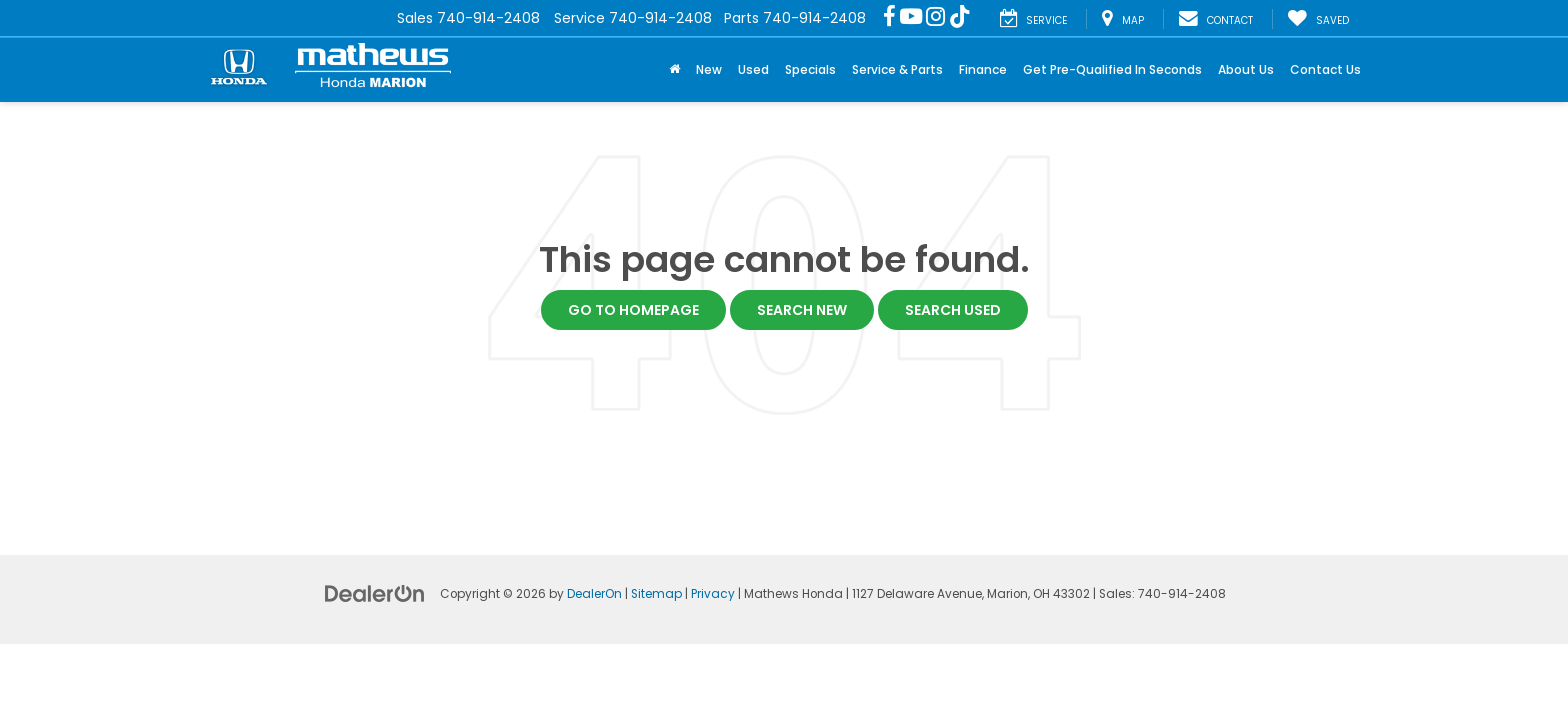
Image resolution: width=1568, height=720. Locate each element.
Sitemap (656, 594)
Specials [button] (810, 69)
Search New (802, 310)
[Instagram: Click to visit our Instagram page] (935, 18)
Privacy (713, 594)
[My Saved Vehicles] (1318, 19)
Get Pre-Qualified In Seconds (1112, 69)
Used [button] (753, 69)
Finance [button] (983, 69)
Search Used (953, 310)
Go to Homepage (633, 310)
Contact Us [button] (1325, 69)
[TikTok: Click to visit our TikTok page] (960, 18)
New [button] (709, 69)
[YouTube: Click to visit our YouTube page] (911, 18)
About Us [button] (1246, 69)
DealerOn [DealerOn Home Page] (594, 594)
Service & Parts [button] (897, 69)
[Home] (674, 70)
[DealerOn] (375, 593)
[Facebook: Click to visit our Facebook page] (889, 18)
